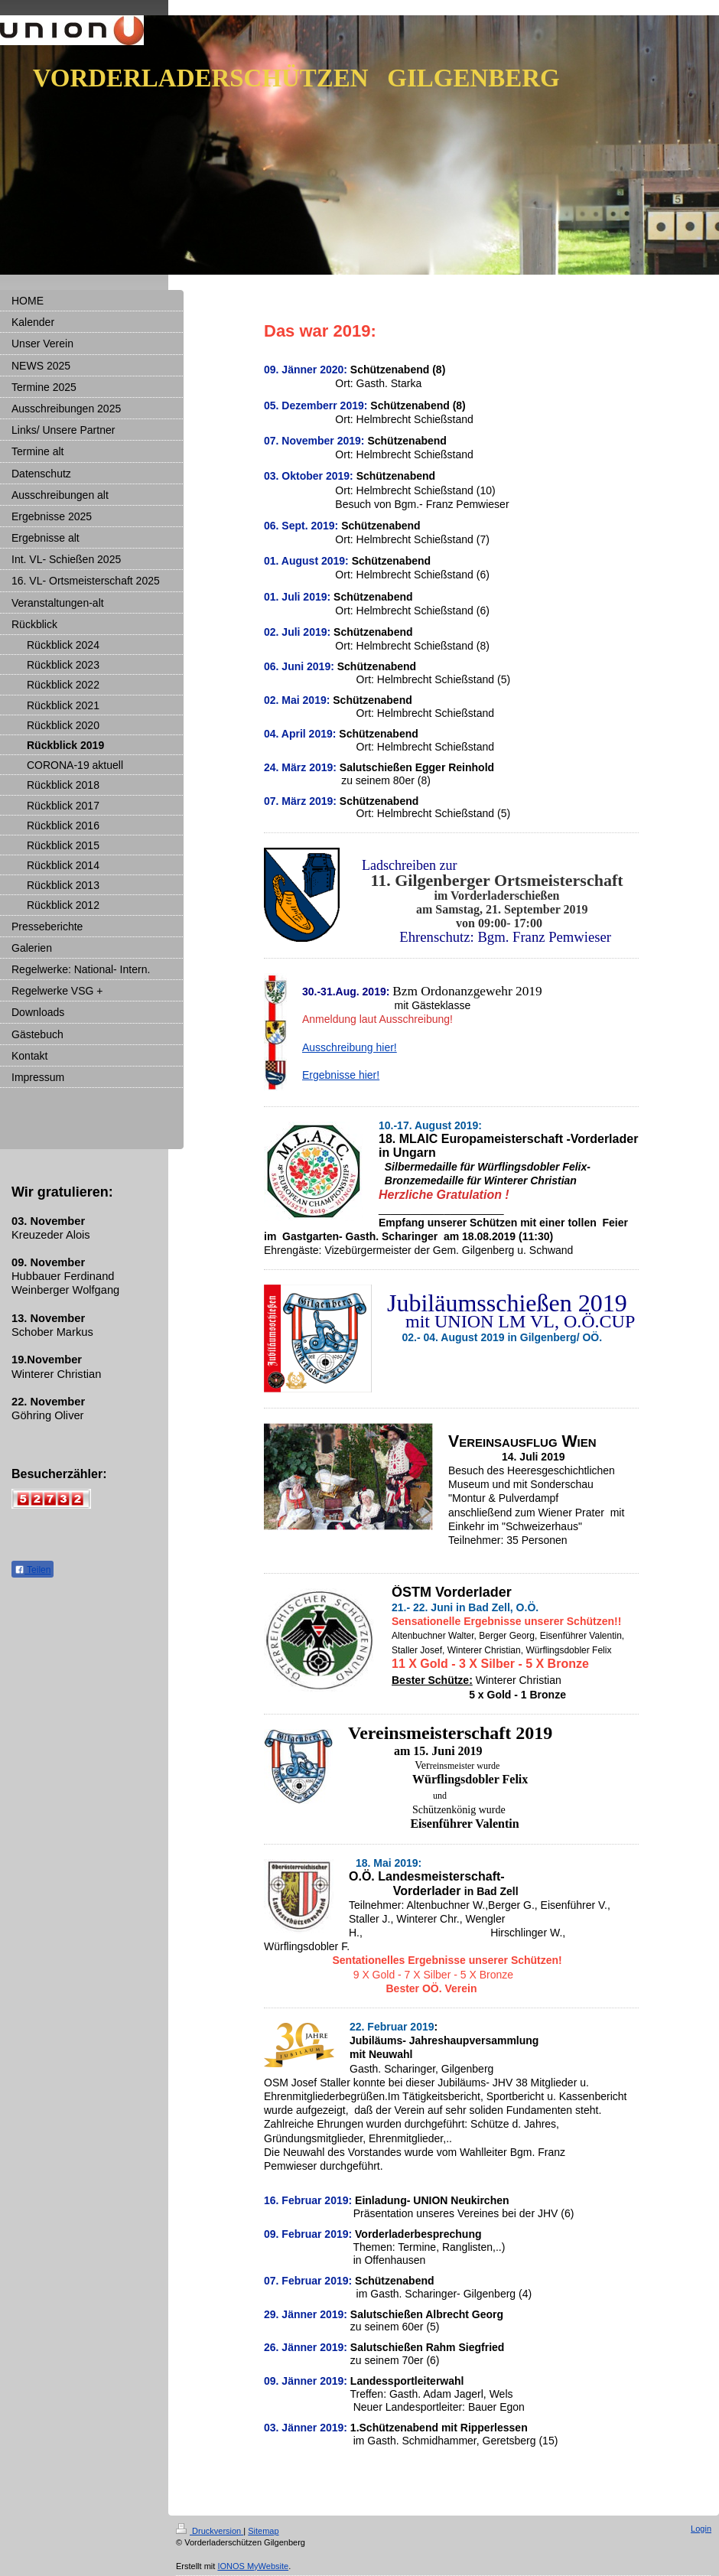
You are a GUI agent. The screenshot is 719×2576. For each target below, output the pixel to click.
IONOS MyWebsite (252, 2566)
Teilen (32, 1570)
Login (701, 2528)
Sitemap (263, 2530)
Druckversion (209, 2530)
